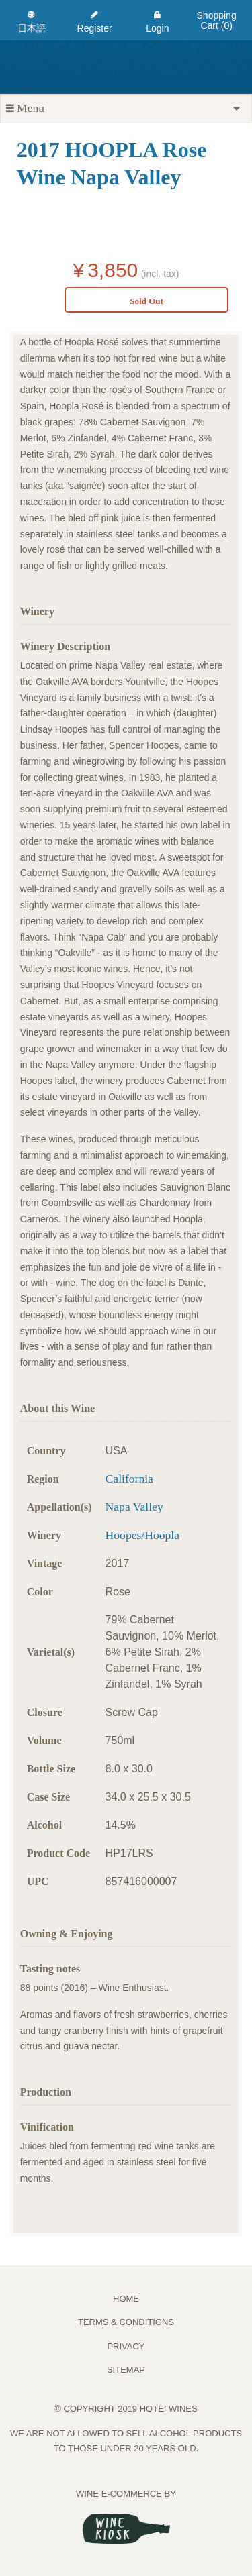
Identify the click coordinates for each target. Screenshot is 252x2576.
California (129, 1478)
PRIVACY (125, 2346)
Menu (25, 108)
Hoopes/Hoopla (142, 1535)
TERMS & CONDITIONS (126, 2322)
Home (126, 2299)
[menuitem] (31, 20)
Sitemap (126, 2370)
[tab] (126, 109)
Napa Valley (134, 1506)
